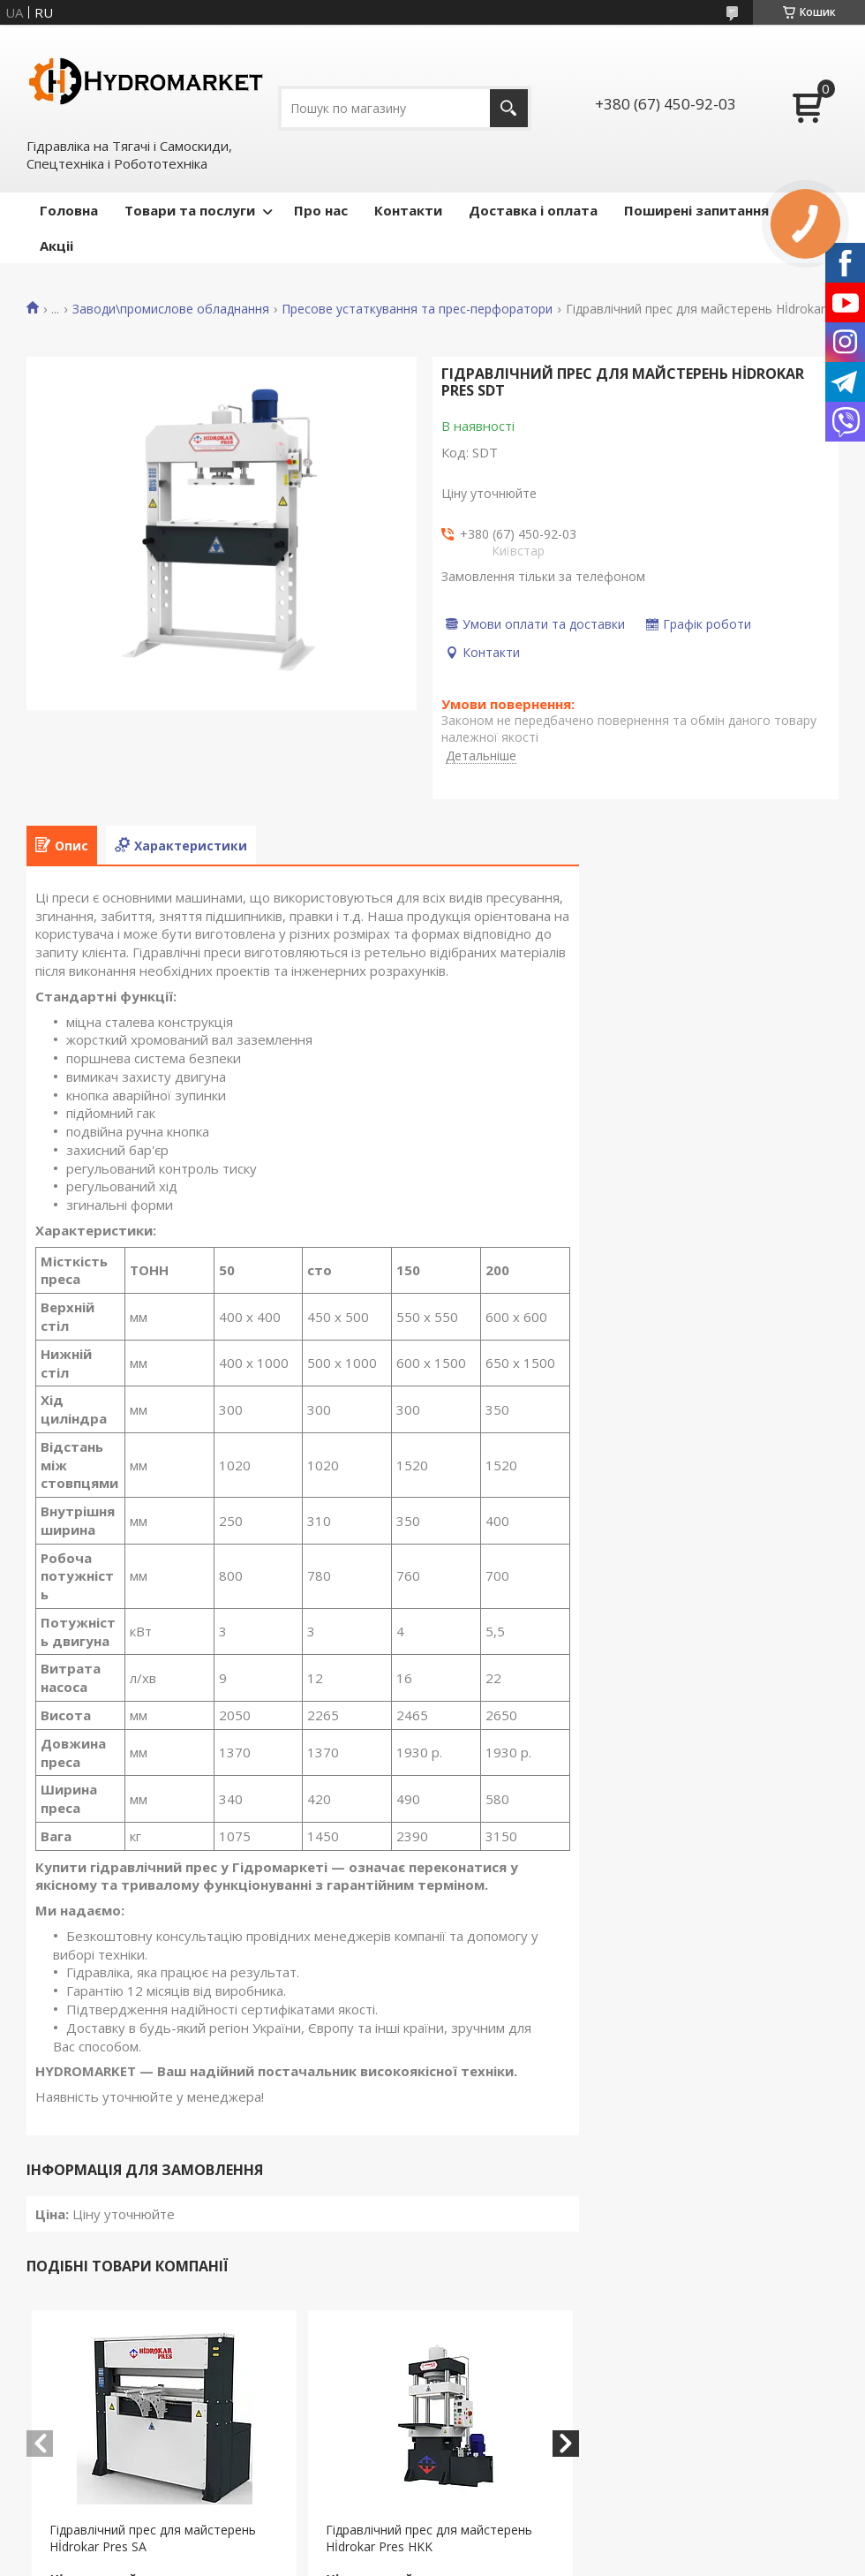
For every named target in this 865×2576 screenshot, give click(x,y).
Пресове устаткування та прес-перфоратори (417, 309)
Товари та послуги (189, 210)
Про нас (321, 210)
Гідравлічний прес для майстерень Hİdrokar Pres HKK (429, 2538)
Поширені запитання (696, 210)
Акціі (56, 245)
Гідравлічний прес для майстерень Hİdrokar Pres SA (152, 2538)
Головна (69, 210)
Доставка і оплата (533, 210)
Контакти (408, 210)
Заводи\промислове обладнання (170, 309)
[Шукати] (509, 108)
